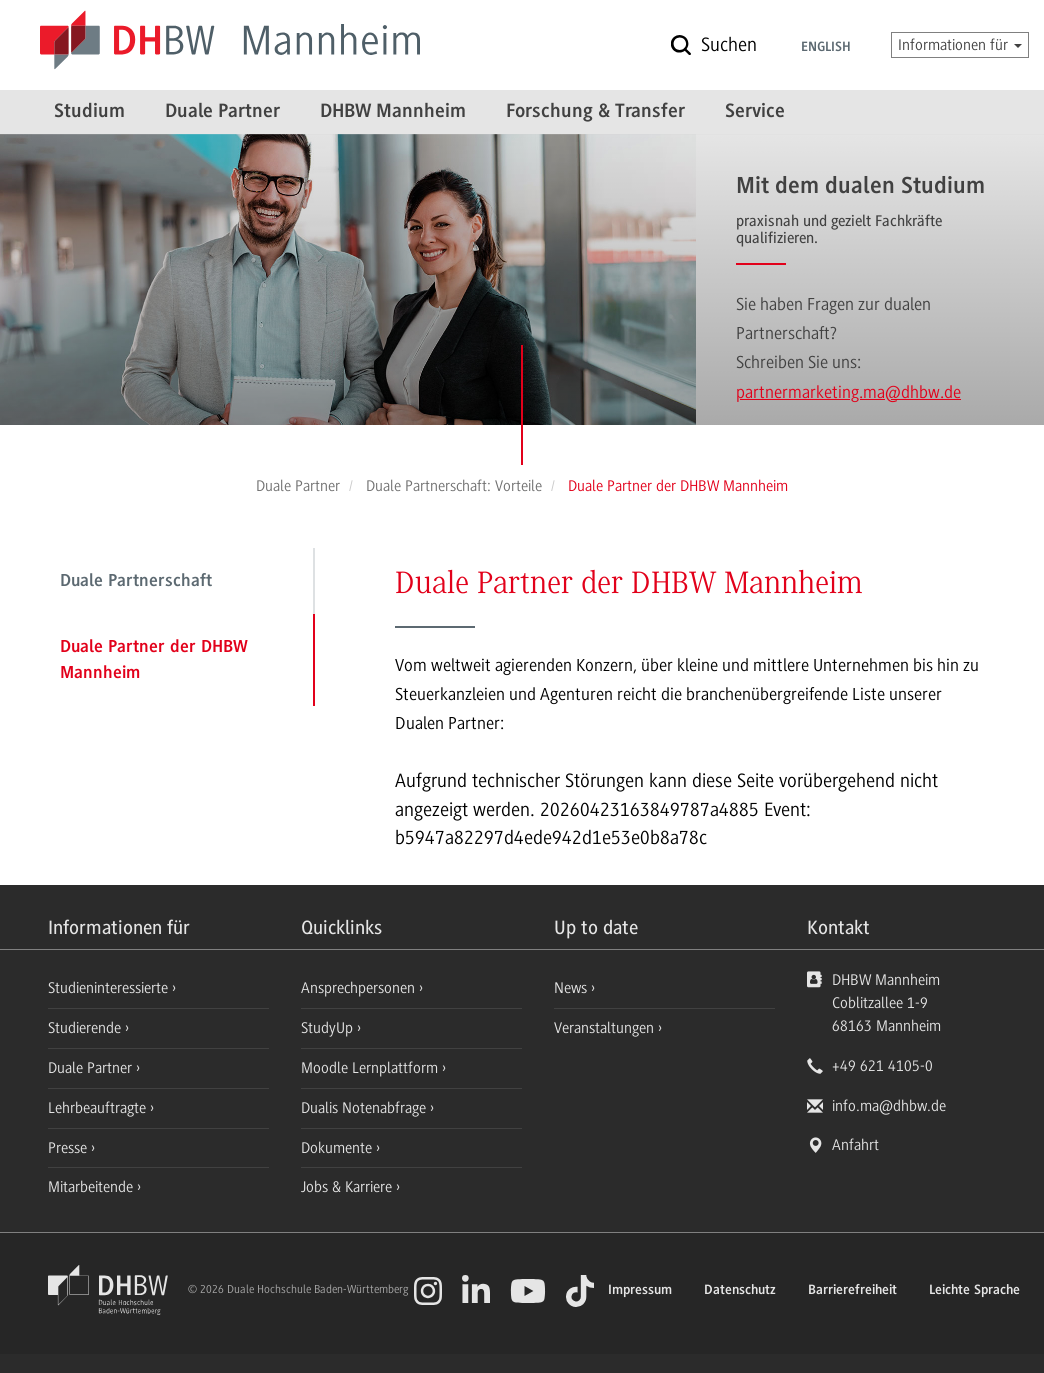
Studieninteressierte (110, 988)
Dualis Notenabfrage (365, 1108)
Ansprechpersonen (360, 988)
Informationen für (960, 45)
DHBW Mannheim (393, 112)
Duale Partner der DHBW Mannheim (154, 661)
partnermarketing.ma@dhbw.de (848, 392)
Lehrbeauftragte (99, 1108)
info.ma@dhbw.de (889, 1106)
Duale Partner (222, 112)
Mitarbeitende (92, 1187)
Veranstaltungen (604, 1028)
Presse (69, 1148)
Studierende (86, 1028)
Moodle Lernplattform (371, 1068)
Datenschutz (740, 1291)
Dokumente (338, 1148)
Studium (89, 112)
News (570, 988)
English (826, 48)
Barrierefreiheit (852, 1291)
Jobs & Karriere (348, 1187)
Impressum (640, 1291)
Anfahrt (855, 1145)
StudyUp (329, 1028)
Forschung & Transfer (595, 112)
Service (755, 112)
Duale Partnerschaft (136, 582)
